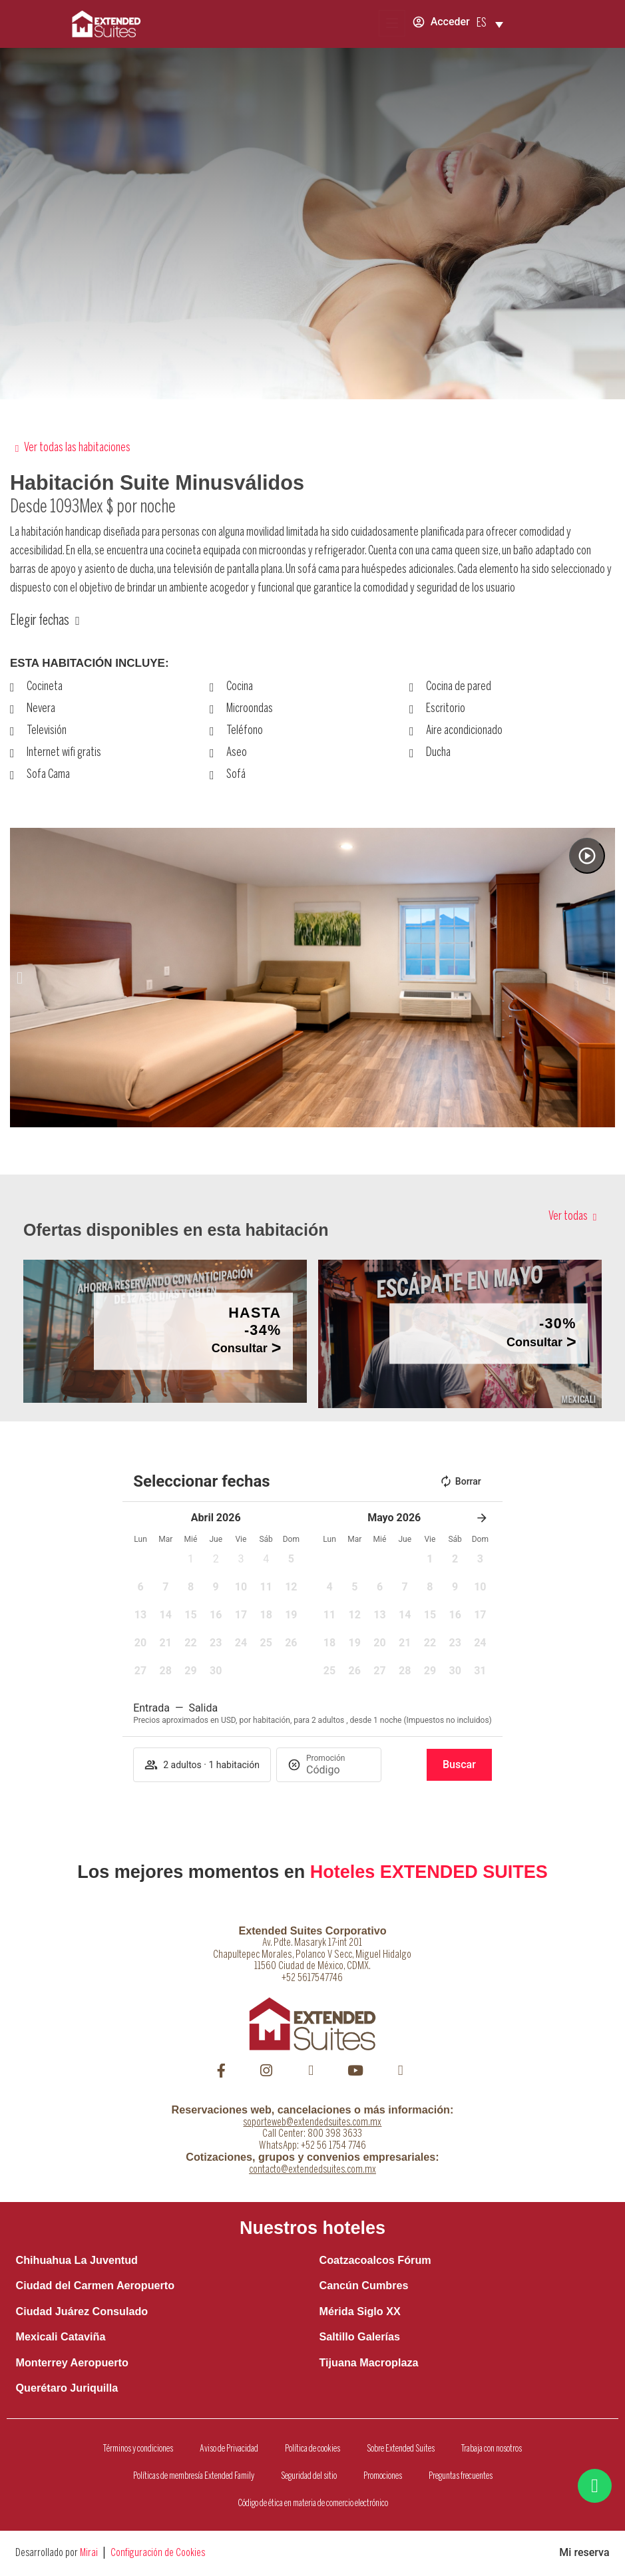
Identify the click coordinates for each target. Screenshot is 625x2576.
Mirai (89, 2553)
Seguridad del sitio (309, 2476)
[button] (20, 978)
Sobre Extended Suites (401, 2449)
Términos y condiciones (138, 2449)
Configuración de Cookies (157, 2553)
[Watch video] (587, 856)
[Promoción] (338, 1769)
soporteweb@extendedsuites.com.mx (312, 2122)
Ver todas (568, 1216)
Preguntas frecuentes (461, 2476)
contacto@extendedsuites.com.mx (312, 2170)
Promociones (382, 2476)
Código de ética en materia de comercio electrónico (313, 2503)
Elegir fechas (39, 621)
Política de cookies (312, 2449)
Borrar (460, 1481)
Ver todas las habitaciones (77, 448)
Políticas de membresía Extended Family (193, 2476)
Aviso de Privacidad (229, 2449)
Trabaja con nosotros (491, 2449)
